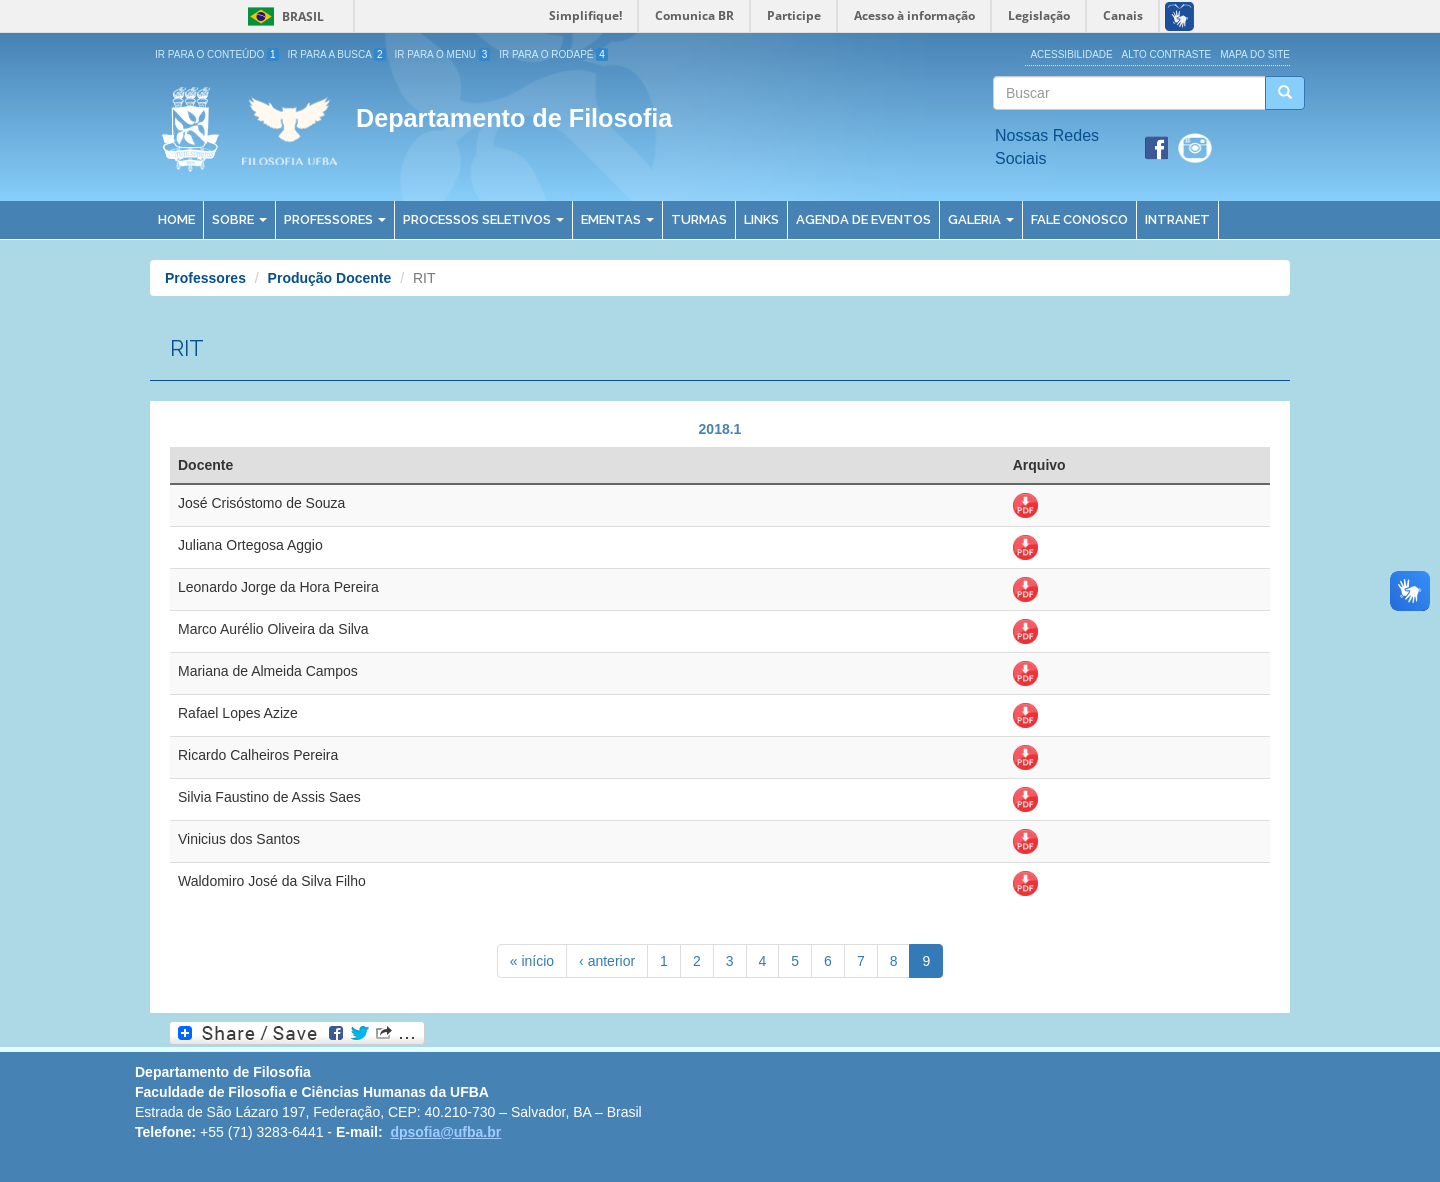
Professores (335, 219)
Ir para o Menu (443, 54)
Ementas (617, 219)
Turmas (699, 219)
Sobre (239, 219)
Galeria (981, 219)
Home (176, 219)
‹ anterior (607, 961)
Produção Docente (330, 278)
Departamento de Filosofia (514, 118)
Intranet (1177, 219)
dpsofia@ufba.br (445, 1132)
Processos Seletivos (483, 219)
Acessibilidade (1071, 54)
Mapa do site (1255, 54)
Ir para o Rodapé (553, 54)
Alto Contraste (1167, 54)
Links (761, 219)
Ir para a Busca (337, 54)
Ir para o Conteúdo (217, 54)
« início (532, 961)
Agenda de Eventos (863, 219)
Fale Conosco (1079, 219)
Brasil (282, 16)
